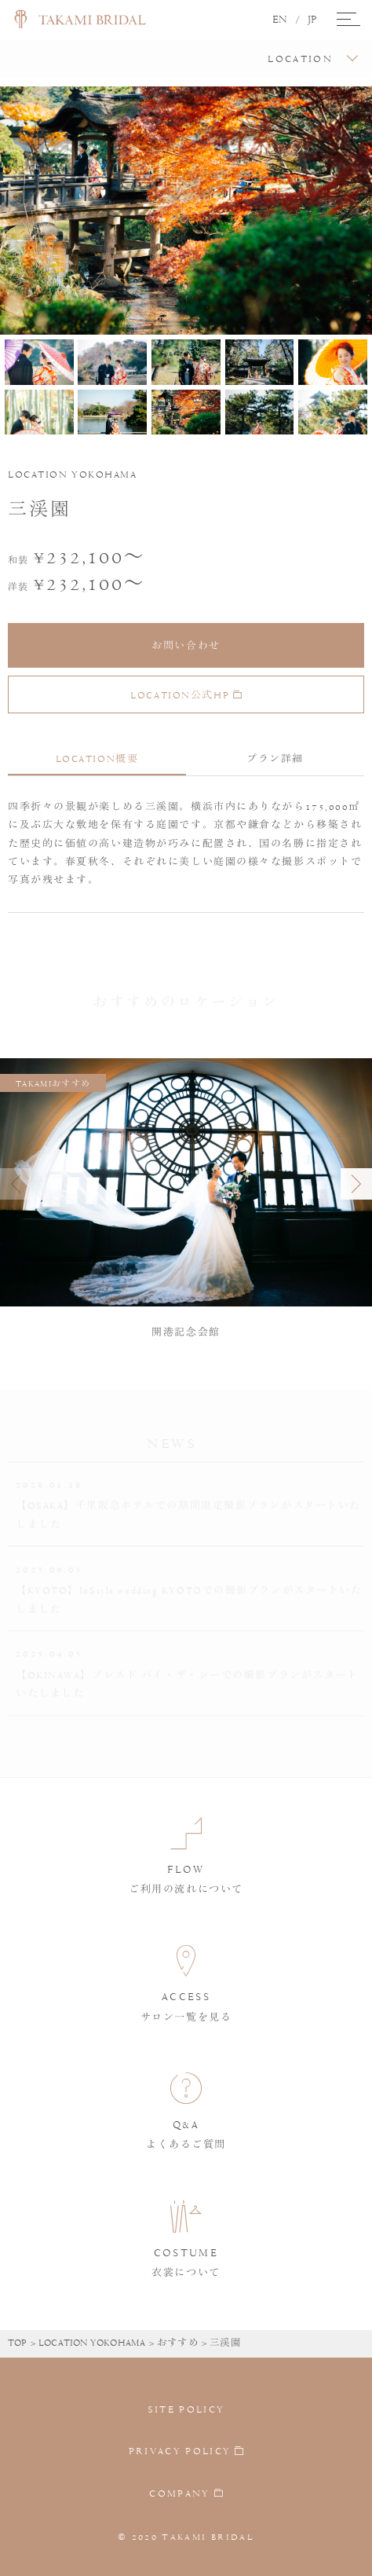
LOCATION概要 (97, 759)
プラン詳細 (275, 759)
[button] (356, 1184)
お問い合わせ (185, 645)
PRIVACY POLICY (180, 2452)
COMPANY (179, 2493)
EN (279, 19)
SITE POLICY (186, 2409)
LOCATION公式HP (185, 695)
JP (312, 19)
